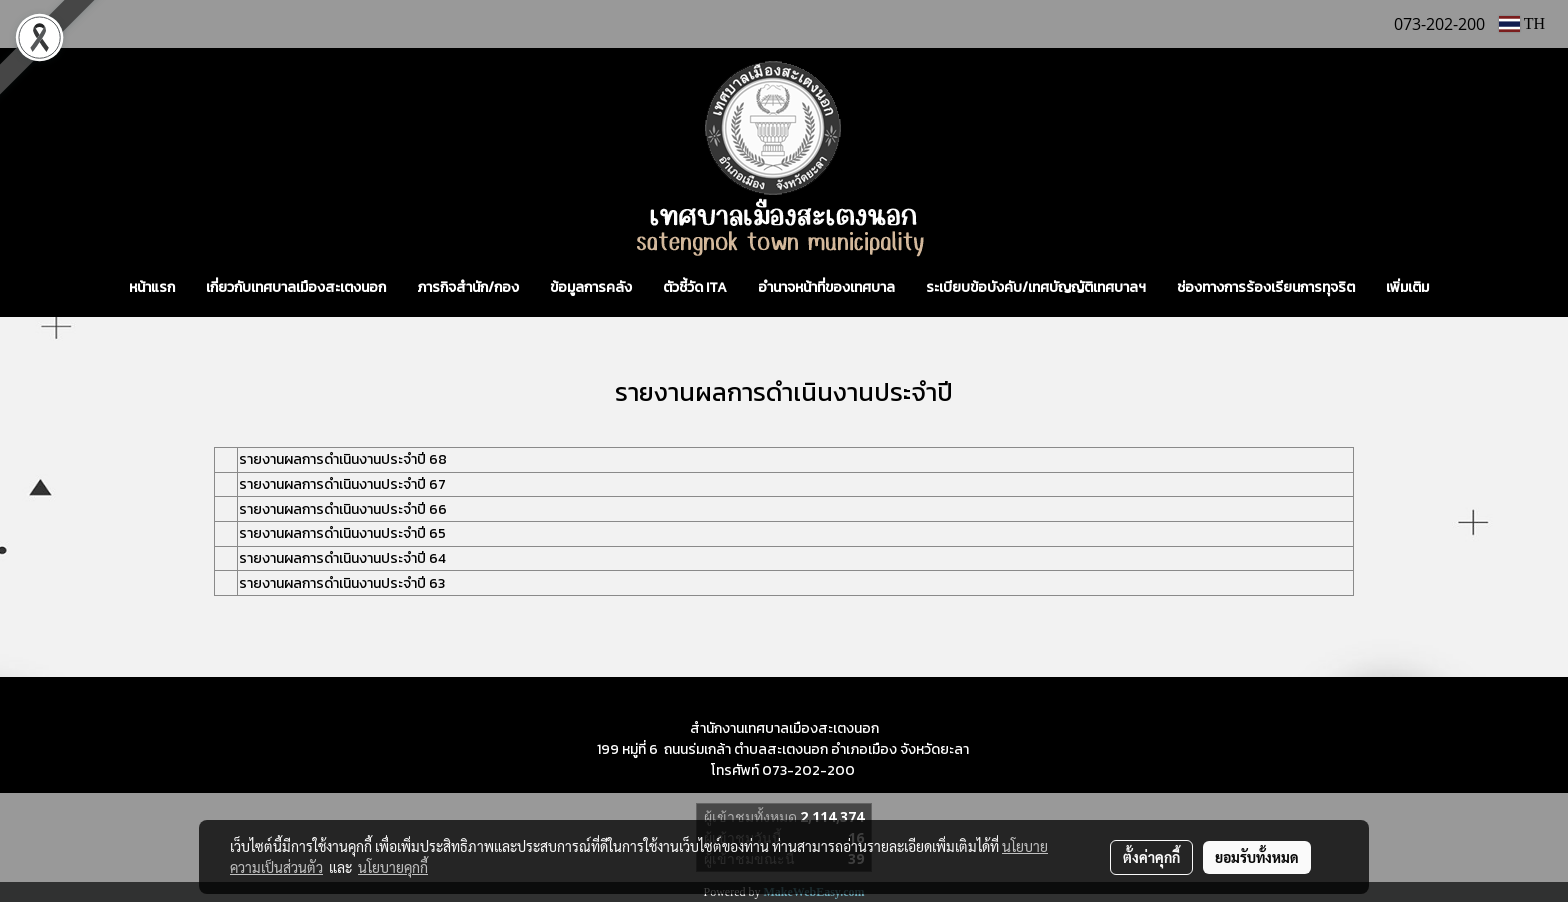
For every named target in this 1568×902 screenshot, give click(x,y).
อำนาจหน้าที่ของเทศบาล (826, 287)
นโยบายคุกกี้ (393, 867)
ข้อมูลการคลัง (591, 287)
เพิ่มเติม (1407, 287)
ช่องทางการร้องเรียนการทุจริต (1266, 287)
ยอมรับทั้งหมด (1257, 857)
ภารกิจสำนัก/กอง (468, 287)
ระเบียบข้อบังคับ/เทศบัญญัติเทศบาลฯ (1036, 287)
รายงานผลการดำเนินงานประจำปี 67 (342, 484)
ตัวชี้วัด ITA (695, 287)
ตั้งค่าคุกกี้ (1151, 857)
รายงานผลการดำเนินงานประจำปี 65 (342, 533)
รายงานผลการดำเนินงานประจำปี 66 (343, 509)
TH (1522, 23)
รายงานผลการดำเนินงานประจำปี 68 (343, 459)
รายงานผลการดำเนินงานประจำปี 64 (342, 558)
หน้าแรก (152, 287)
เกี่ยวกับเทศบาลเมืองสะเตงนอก (296, 287)
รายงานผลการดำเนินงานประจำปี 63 (342, 583)
